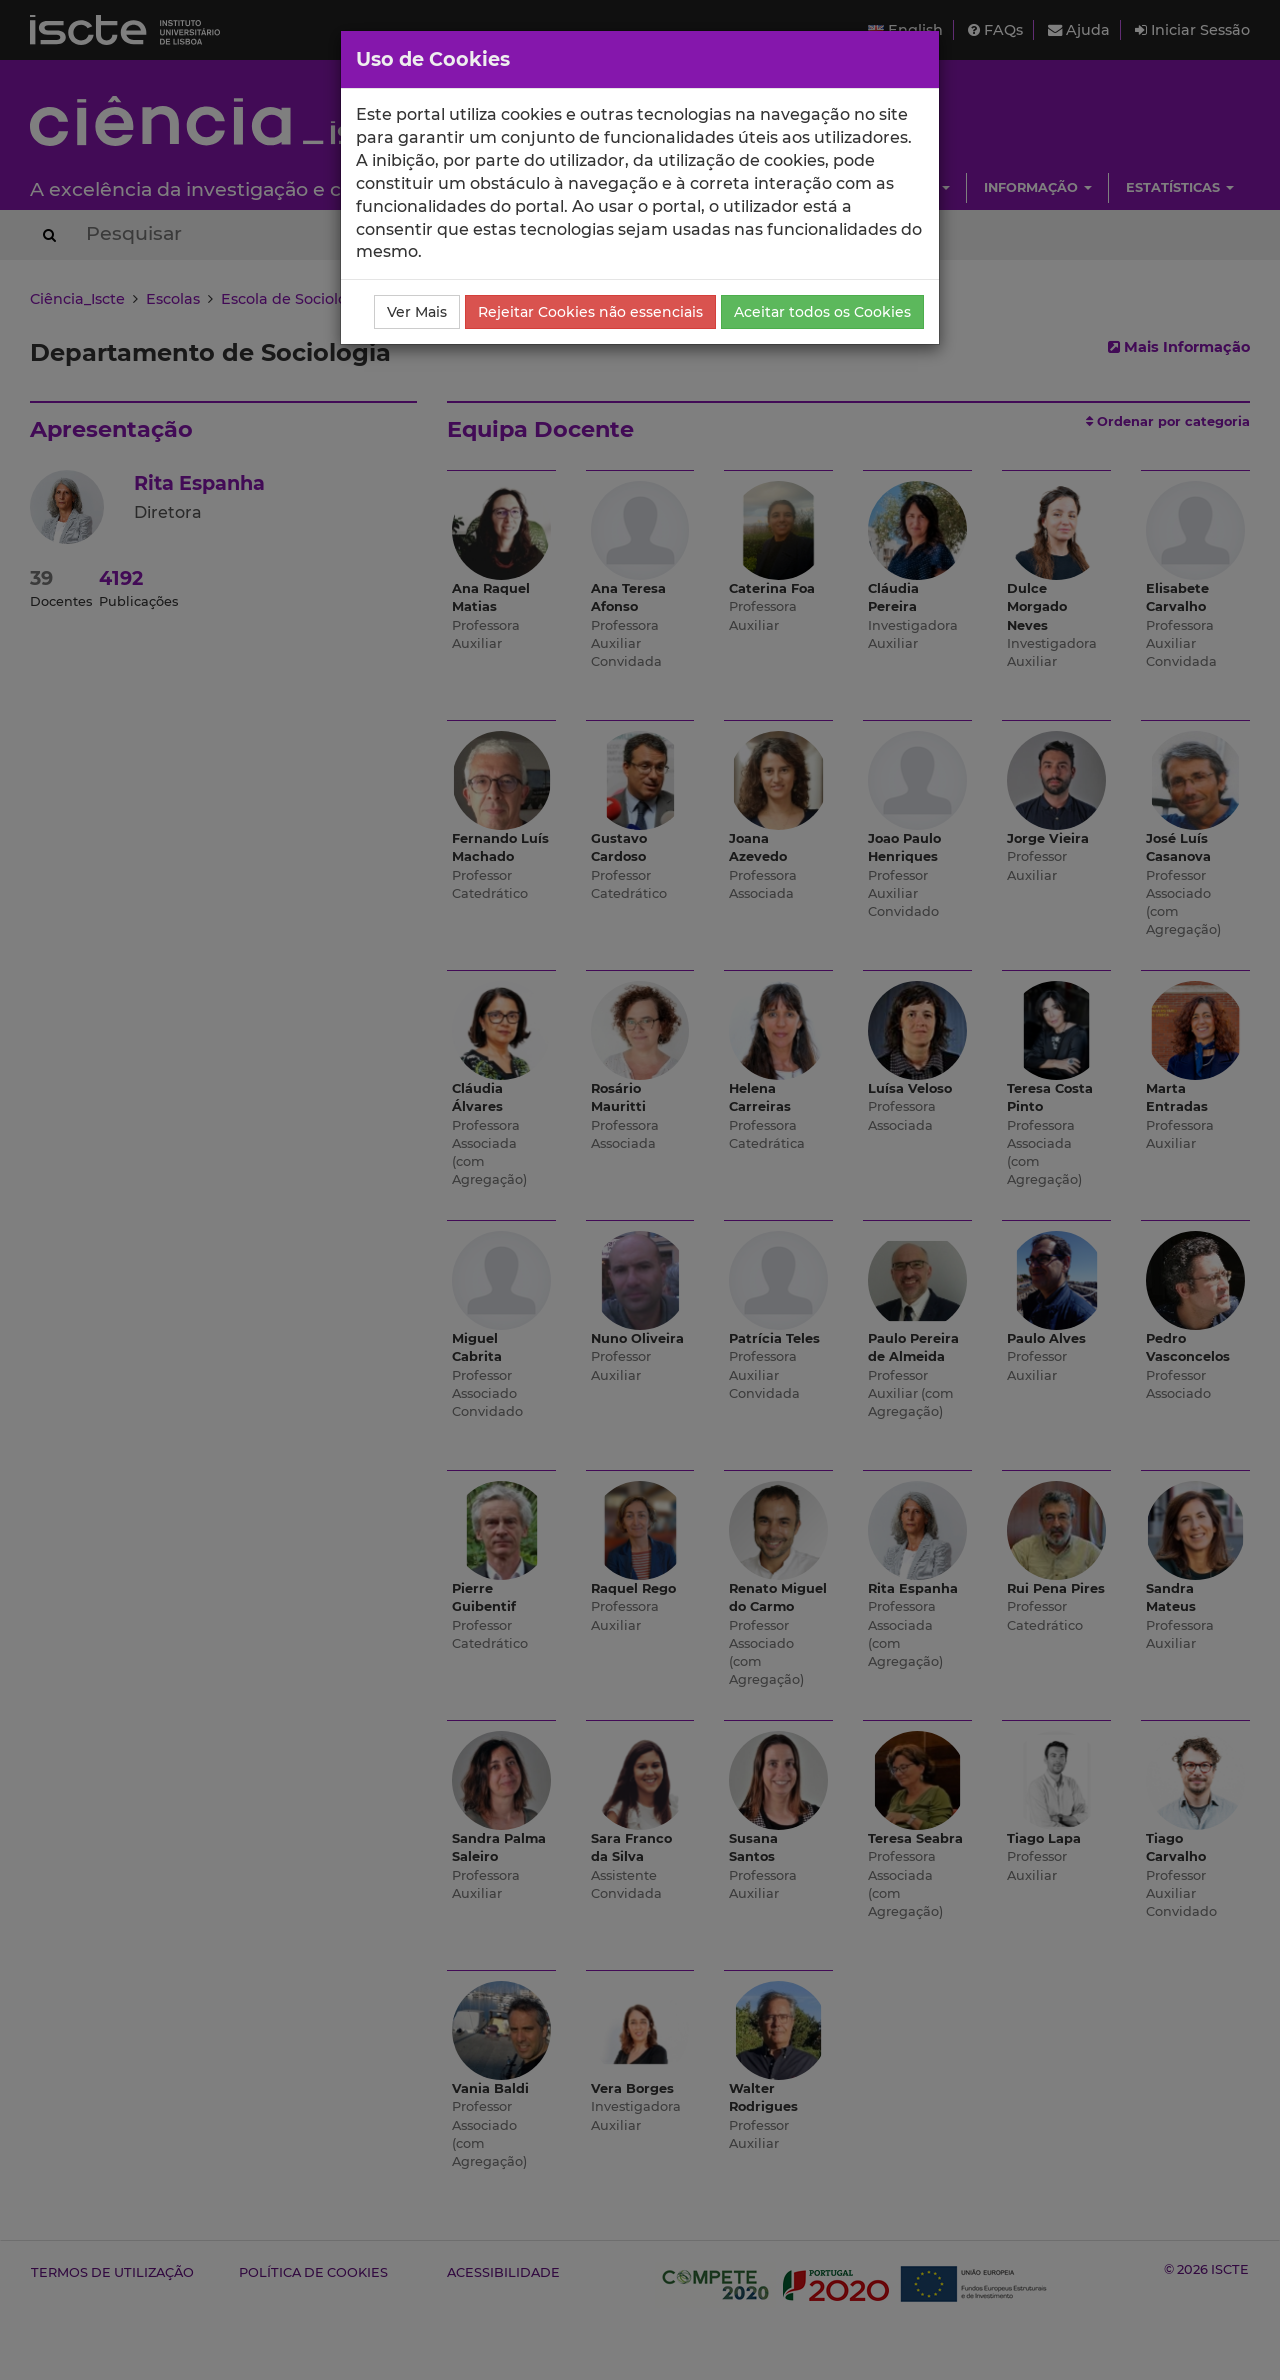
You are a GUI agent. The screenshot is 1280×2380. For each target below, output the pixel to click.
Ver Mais (417, 312)
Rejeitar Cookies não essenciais (590, 312)
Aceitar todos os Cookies (822, 312)
